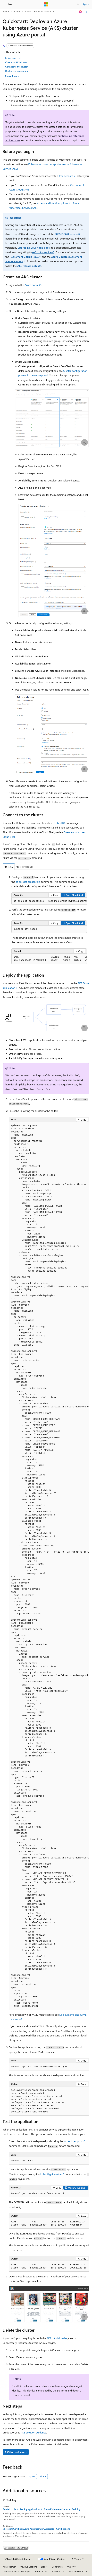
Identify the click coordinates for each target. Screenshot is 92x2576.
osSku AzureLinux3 (43, 252)
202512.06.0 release (66, 234)
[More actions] (86, 11)
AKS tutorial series (57, 2338)
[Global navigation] (3, 4)
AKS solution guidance (33, 2432)
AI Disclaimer (9, 2566)
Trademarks (57, 2571)
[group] (49, 901)
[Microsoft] (46, 4)
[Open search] (78, 4)
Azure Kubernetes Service (38, 11)
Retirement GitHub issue (24, 256)
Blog (43, 2566)
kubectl (58, 823)
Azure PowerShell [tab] (24, 866)
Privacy (70, 2566)
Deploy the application (16, 70)
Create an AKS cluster (16, 62)
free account (66, 176)
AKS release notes (28, 265)
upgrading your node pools (34, 247)
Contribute (57, 2566)
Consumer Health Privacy (15, 2571)
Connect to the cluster (16, 66)
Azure (17, 11)
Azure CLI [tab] (8, 866)
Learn (6, 11)
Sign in (86, 4)
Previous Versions (28, 2566)
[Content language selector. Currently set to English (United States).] (18, 2559)
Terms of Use (40, 2571)
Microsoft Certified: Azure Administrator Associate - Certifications (36, 2528)
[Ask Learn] (80, 11)
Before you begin (13, 58)
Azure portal (31, 285)
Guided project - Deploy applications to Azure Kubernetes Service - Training (41, 2509)
